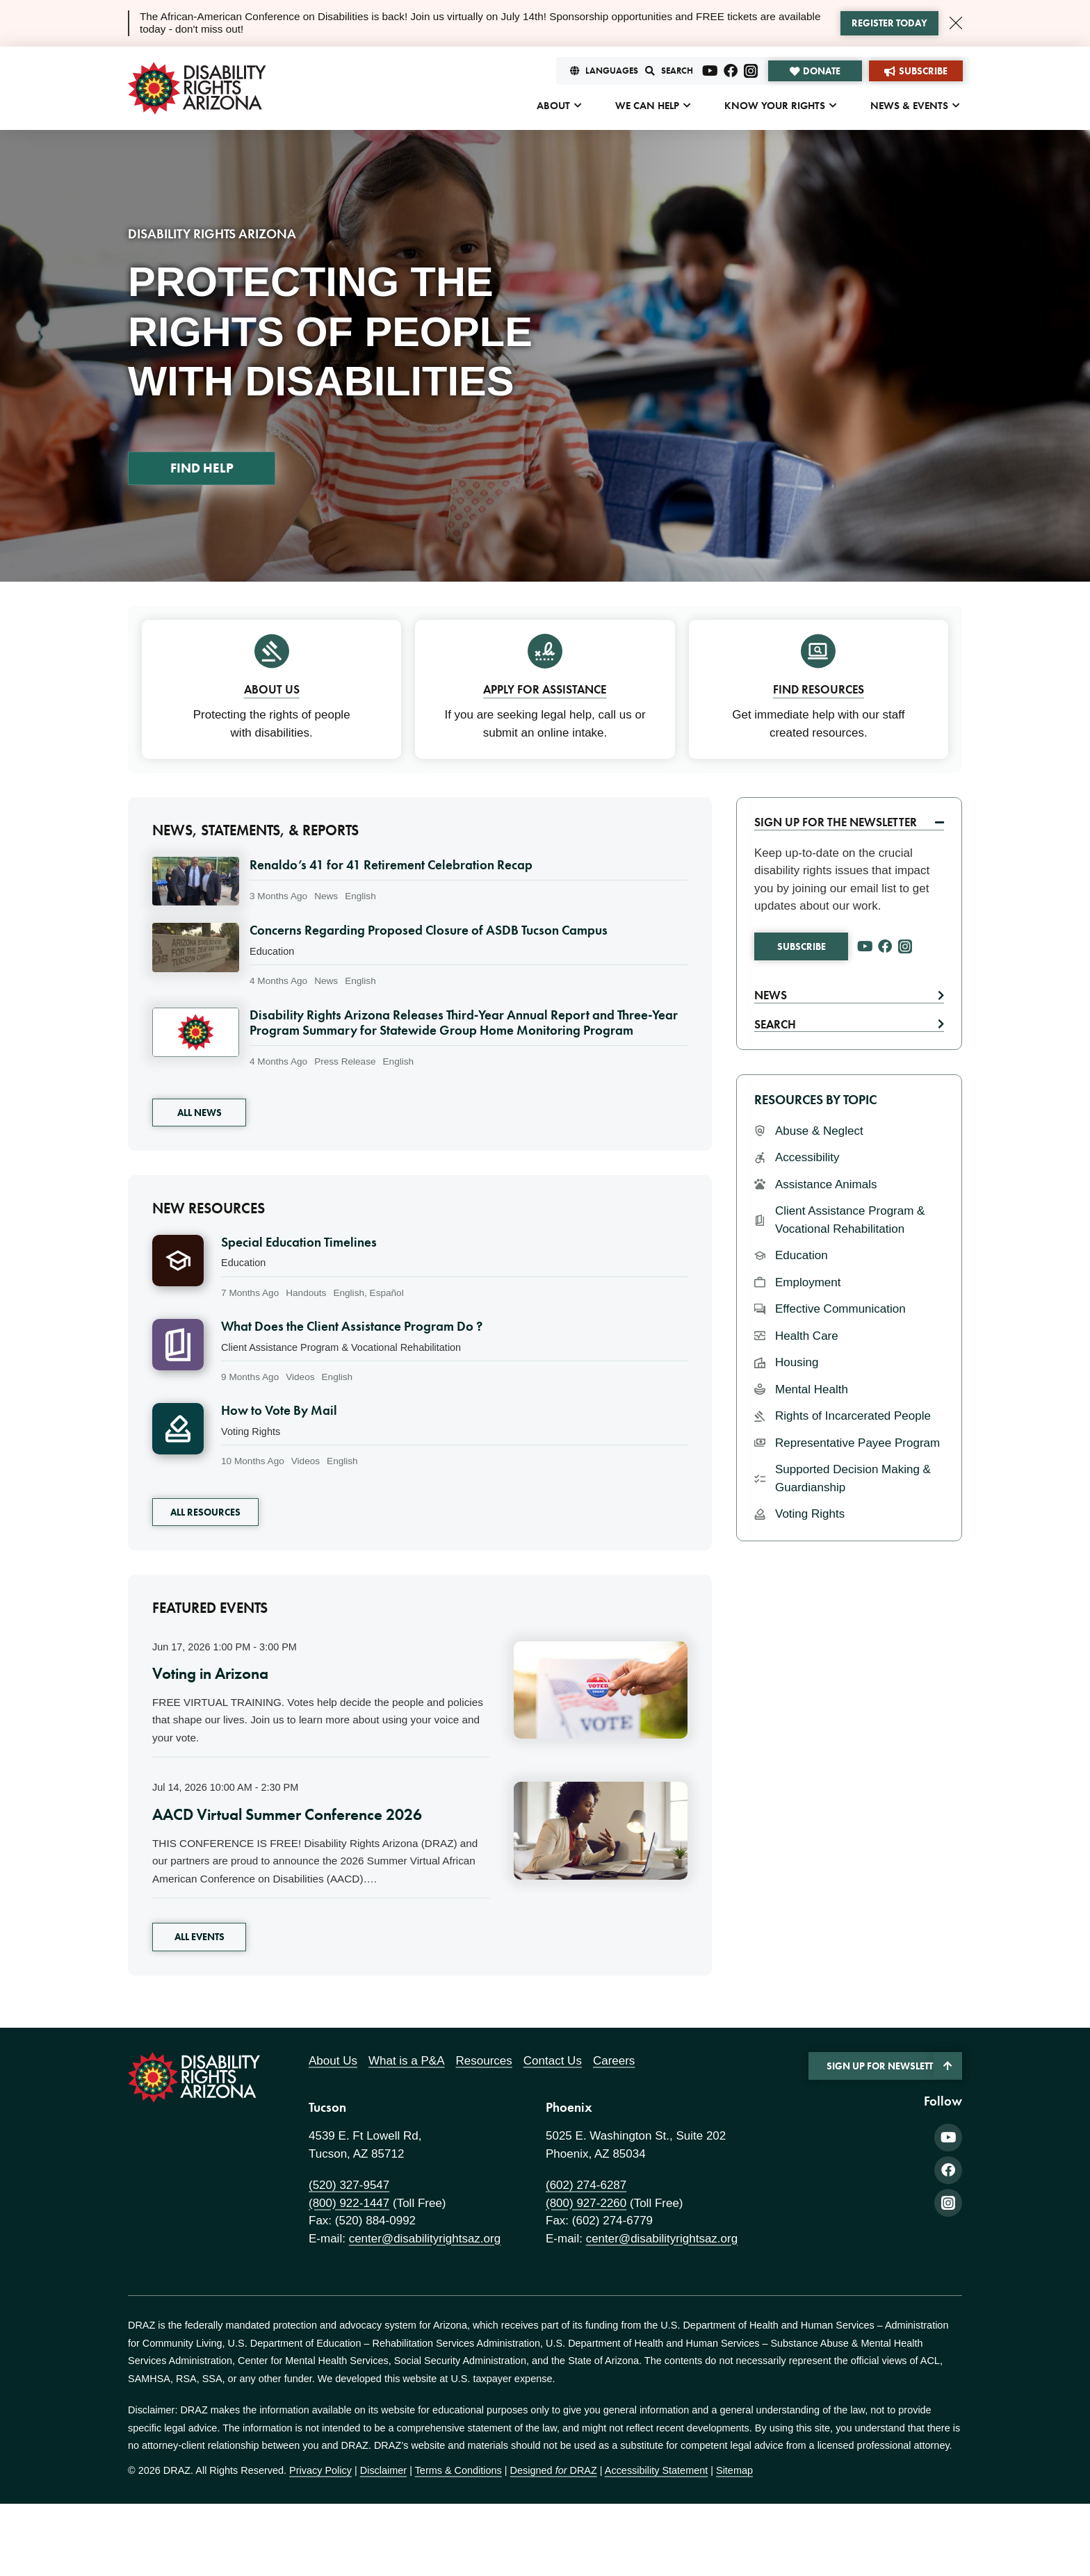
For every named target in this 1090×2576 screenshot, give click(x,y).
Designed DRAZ (553, 2470)
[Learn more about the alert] (889, 23)
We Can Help (647, 106)
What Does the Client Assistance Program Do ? (351, 1326)
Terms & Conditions (458, 2470)
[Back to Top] (948, 2065)
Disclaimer (383, 2470)
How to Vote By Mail (279, 1410)
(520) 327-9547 (349, 2185)
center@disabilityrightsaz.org (425, 2238)
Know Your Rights (774, 106)
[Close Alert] (956, 23)
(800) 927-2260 (586, 2203)
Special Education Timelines (299, 1242)
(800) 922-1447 (349, 2203)
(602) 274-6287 (586, 2185)
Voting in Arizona (210, 1673)
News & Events (909, 106)
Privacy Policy (320, 2470)
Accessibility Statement (656, 2470)
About (553, 106)
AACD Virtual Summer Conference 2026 (287, 1814)
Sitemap (734, 2470)
